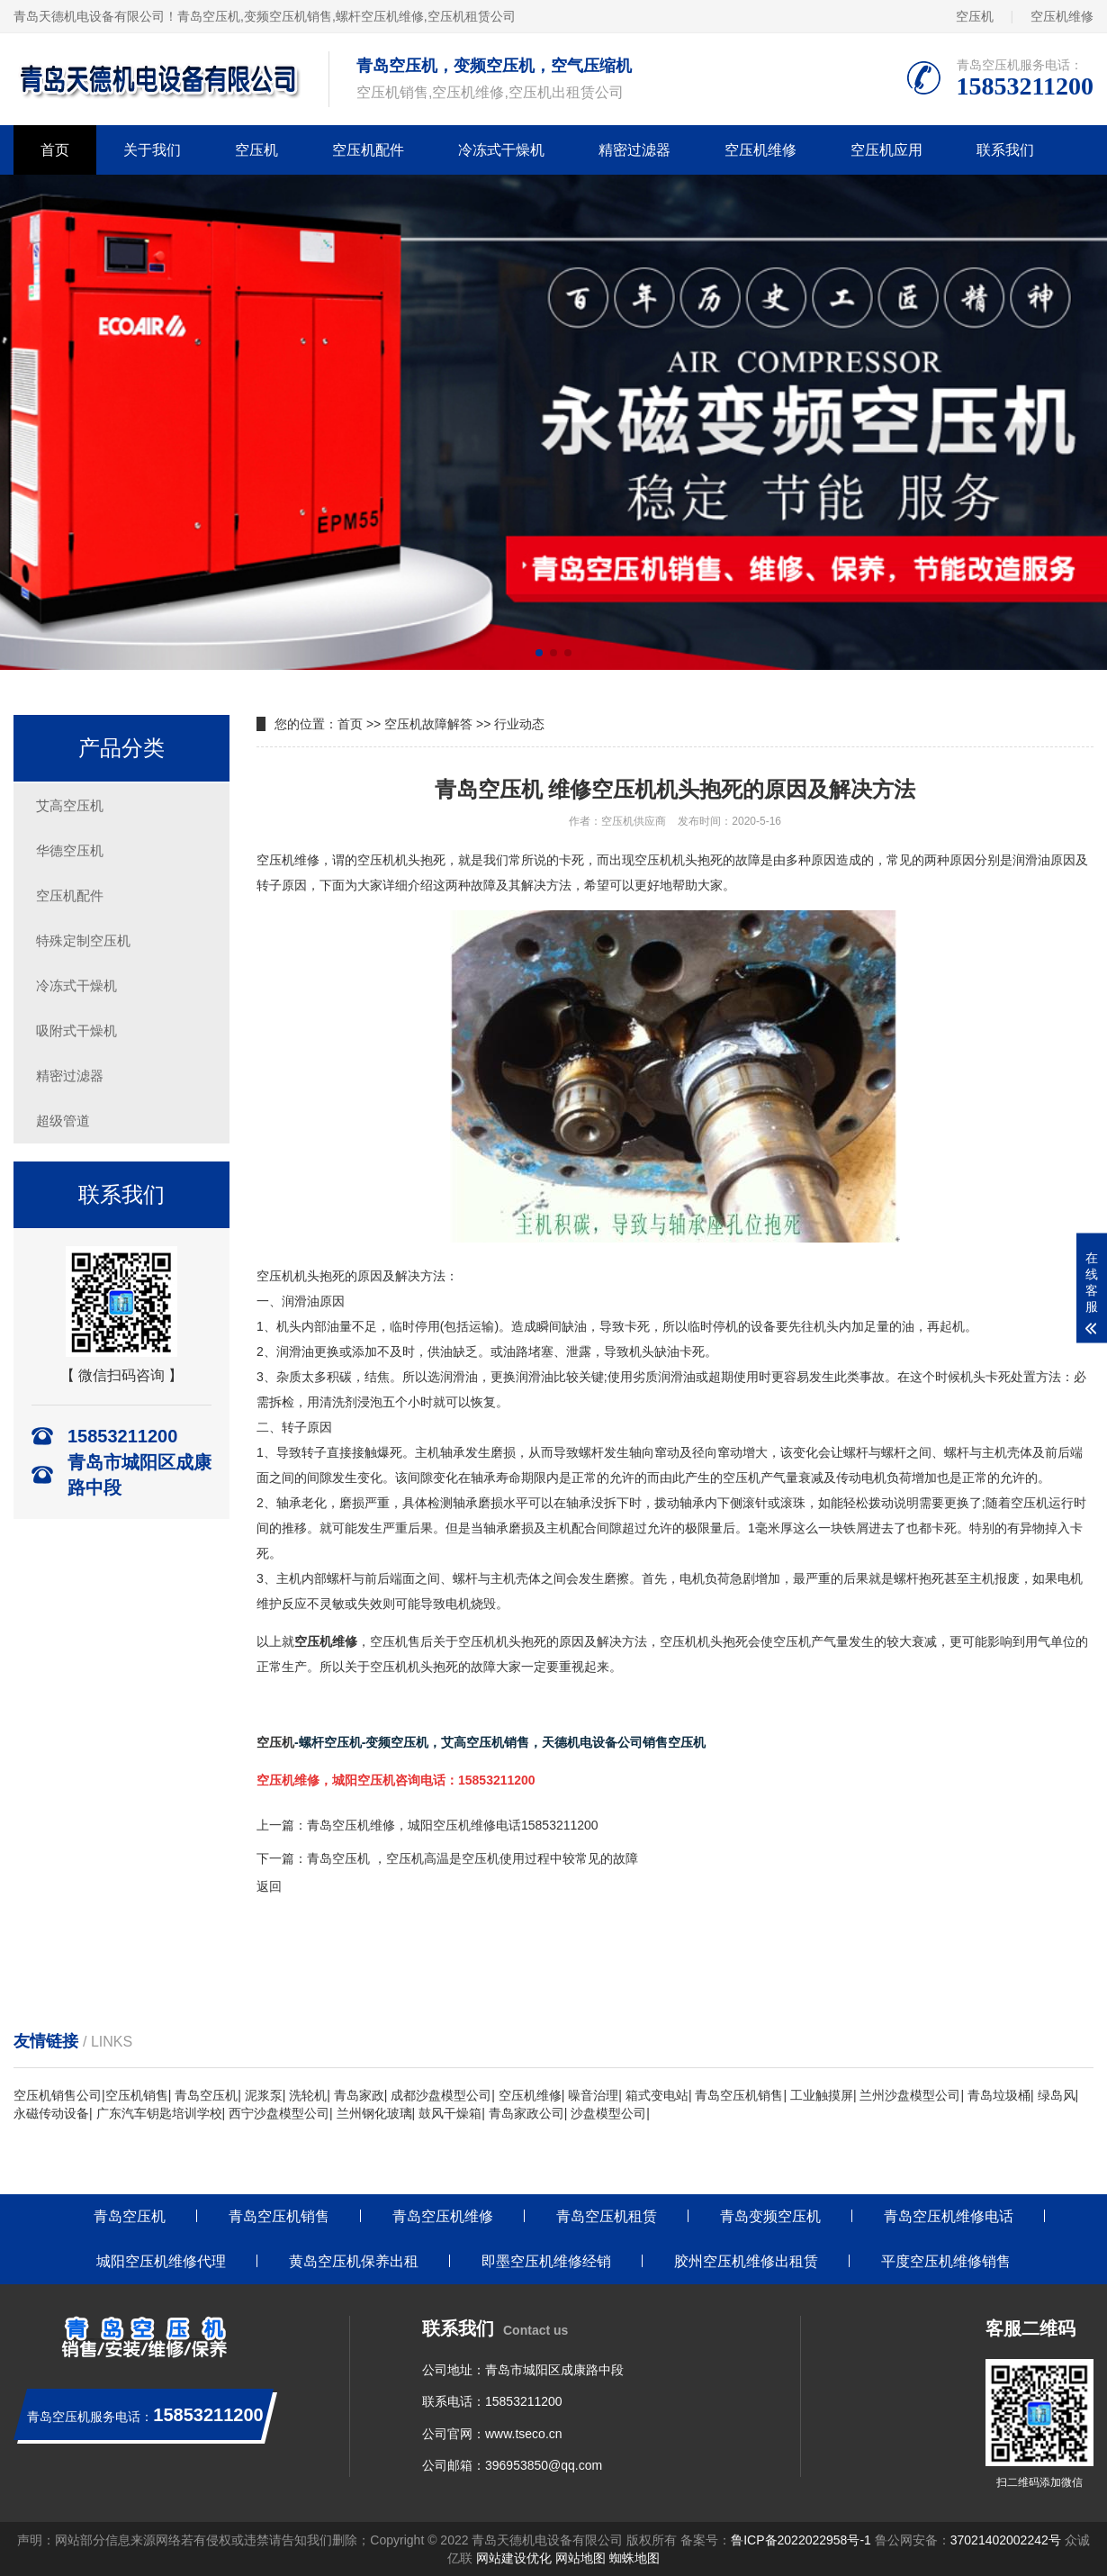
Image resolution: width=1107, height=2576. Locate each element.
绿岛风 (1057, 2095)
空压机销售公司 (58, 2095)
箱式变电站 (657, 2095)
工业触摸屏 (821, 2095)
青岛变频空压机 (770, 2216)
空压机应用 (886, 150)
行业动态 (519, 724)
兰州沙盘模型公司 (910, 2095)
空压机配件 (368, 150)
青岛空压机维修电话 (948, 2216)
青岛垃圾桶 (999, 2095)
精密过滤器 (634, 150)
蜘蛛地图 (634, 2558)
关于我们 (152, 150)
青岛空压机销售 (739, 2095)
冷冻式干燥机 (501, 150)
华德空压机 (70, 850)
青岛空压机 (208, 16)
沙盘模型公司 (608, 2113)
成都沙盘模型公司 (441, 2095)
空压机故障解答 (428, 724)
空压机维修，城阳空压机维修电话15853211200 (465, 1825)
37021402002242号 (1005, 2540)
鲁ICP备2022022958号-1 (801, 2540)
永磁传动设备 (51, 2113)
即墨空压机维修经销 (546, 2261)
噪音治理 (593, 2095)
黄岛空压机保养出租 (353, 2261)
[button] (539, 652)
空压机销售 (136, 2095)
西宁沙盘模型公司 (279, 2113)
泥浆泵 (264, 2095)
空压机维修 (1062, 16)
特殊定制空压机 (83, 940)
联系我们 (1005, 150)
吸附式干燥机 (76, 1030)
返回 (269, 1886)
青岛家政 (359, 2095)
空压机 (975, 16)
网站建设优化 (514, 2558)
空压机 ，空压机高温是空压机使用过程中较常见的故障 (485, 1858)
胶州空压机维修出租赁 (746, 2261)
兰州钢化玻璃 (374, 2113)
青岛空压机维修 (442, 2216)
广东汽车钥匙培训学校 (159, 2113)
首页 (54, 150)
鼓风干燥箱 (450, 2113)
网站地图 (580, 2558)
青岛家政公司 (526, 2113)
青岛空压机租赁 (606, 2216)
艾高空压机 (70, 805)
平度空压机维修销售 (946, 2261)
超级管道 (63, 1120)
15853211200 (523, 2401)
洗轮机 (308, 2095)
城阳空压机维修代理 (161, 2261)
